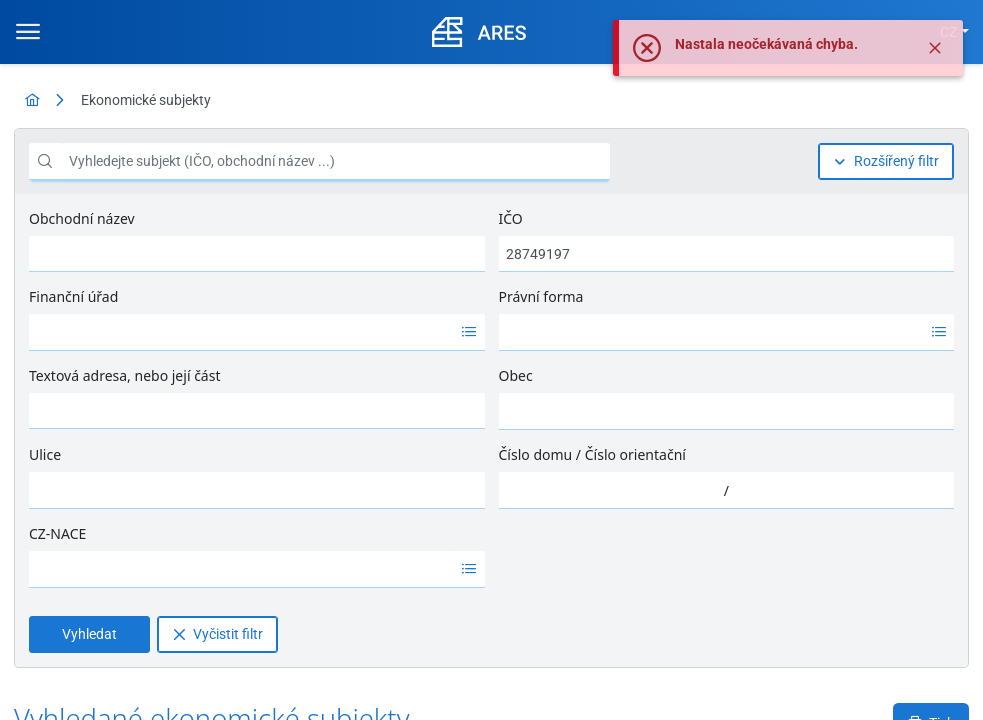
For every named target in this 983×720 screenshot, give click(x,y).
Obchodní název (82, 218)
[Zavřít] (935, 48)
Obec (516, 375)
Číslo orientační (635, 454)
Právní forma (541, 296)
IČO (511, 218)
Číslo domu (536, 454)
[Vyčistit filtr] (217, 634)
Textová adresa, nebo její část (124, 375)
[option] (241, 332)
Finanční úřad (73, 296)
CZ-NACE (57, 533)
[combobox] (241, 332)
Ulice (45, 454)
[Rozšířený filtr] (886, 161)
